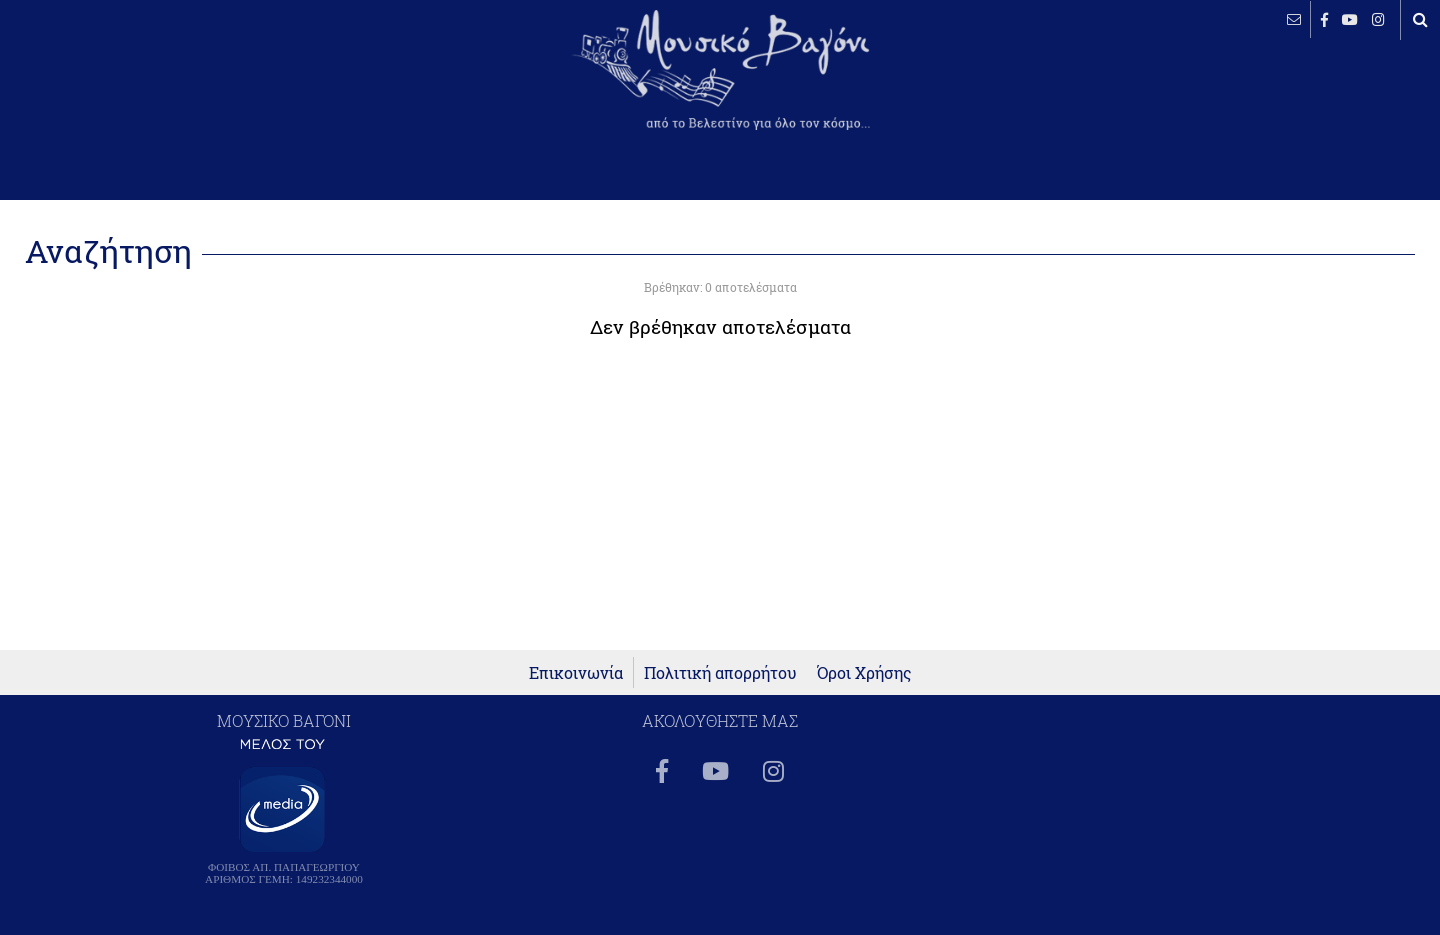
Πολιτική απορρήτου (720, 672)
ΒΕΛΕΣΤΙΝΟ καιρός (122, 85)
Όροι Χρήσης (864, 672)
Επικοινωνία (576, 672)
